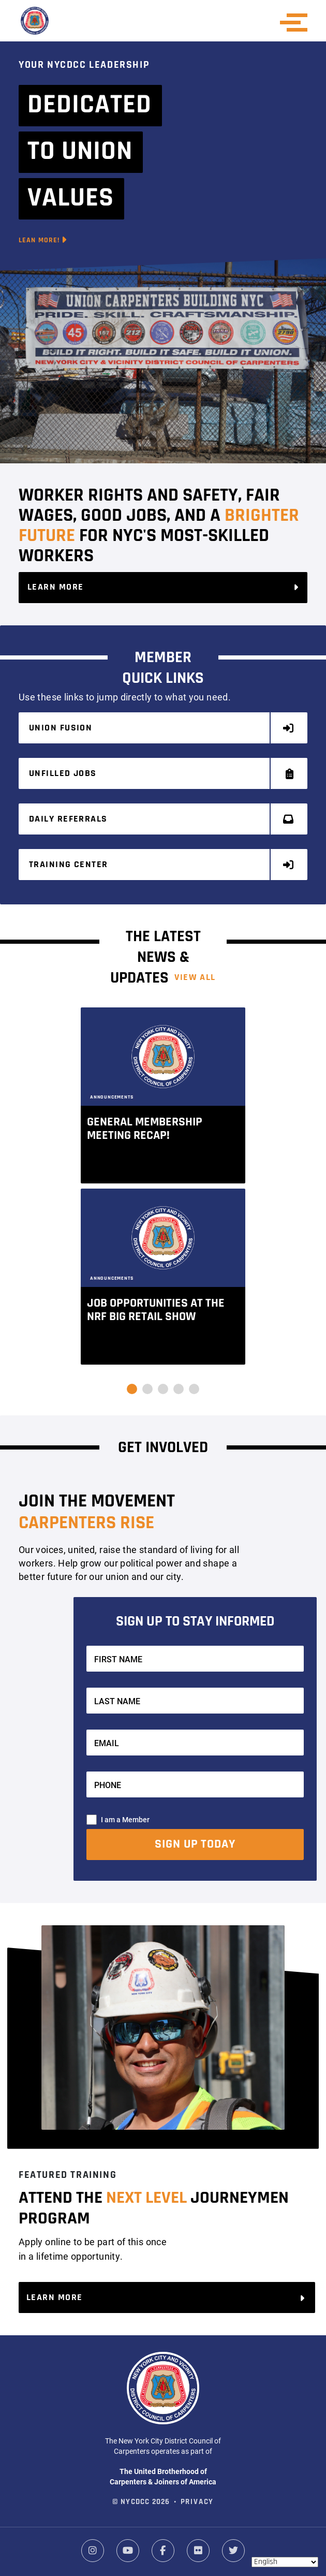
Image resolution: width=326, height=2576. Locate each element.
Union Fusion (161, 728)
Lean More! (43, 240)
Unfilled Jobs (161, 773)
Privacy (197, 2502)
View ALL (195, 978)
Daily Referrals (161, 819)
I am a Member (125, 1819)
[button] (132, 1389)
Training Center (161, 864)
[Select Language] (284, 2562)
